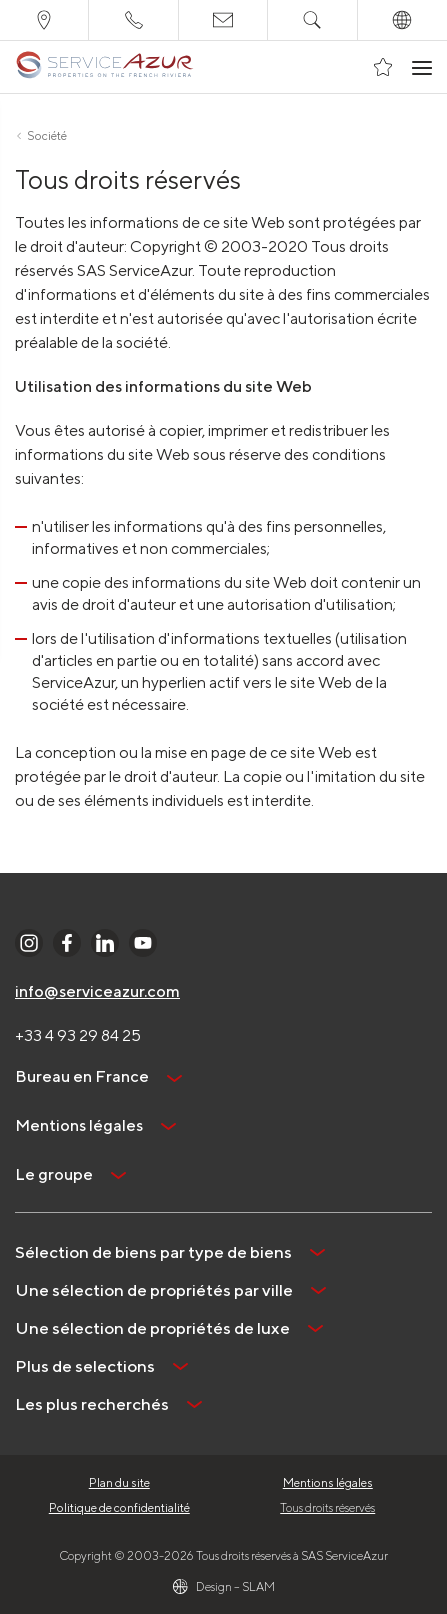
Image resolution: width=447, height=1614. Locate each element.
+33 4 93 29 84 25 (78, 1035)
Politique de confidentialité (119, 1507)
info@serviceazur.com (97, 991)
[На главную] (104, 67)
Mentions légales (328, 1482)
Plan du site (119, 1482)
